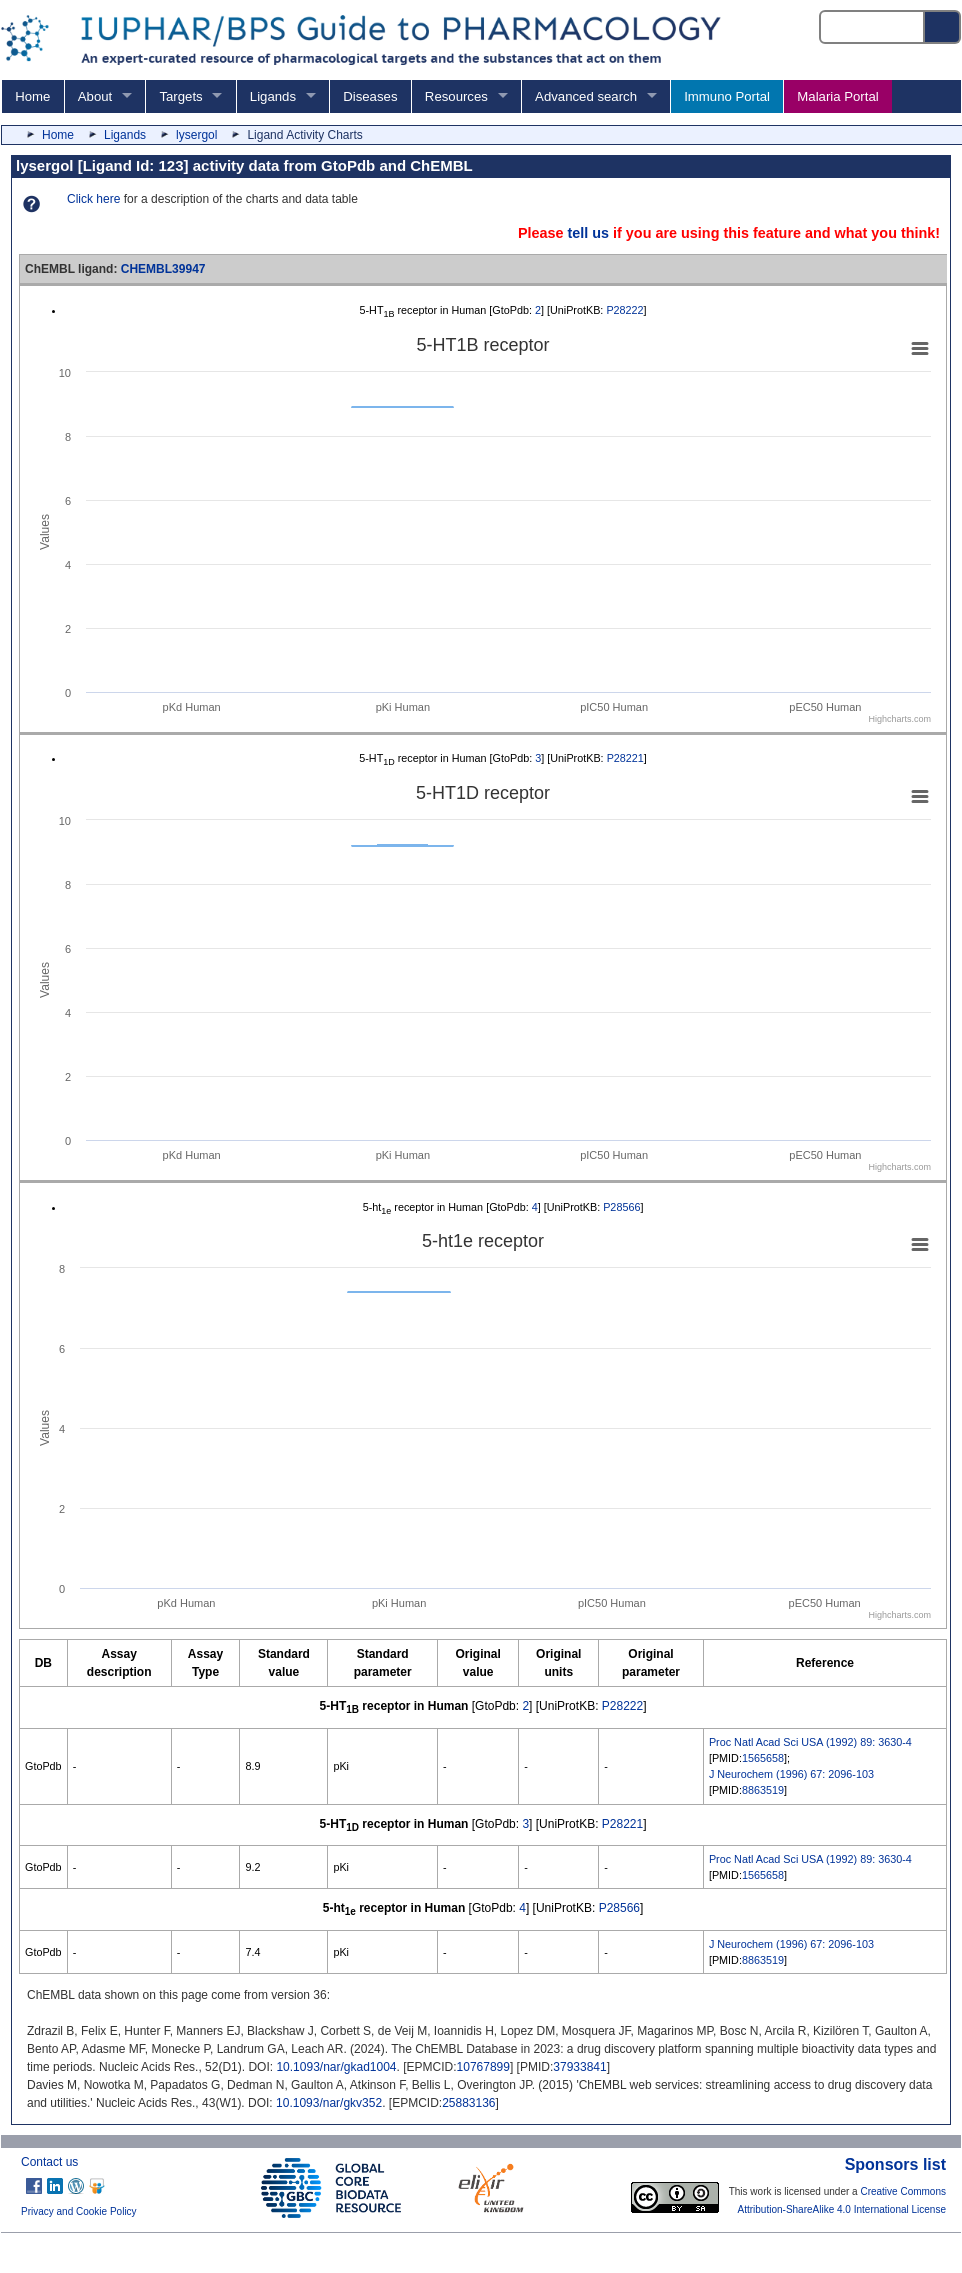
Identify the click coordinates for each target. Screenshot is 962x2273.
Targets (180, 96)
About (95, 96)
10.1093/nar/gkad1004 (336, 2067)
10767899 (483, 2067)
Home (32, 96)
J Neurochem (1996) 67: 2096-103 (791, 1774)
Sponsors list (895, 2164)
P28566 (621, 1207)
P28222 (624, 310)
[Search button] (943, 27)
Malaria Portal (837, 96)
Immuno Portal (727, 96)
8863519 (763, 1790)
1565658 (763, 1758)
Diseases (370, 96)
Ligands (273, 96)
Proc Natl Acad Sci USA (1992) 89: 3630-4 (810, 1742)
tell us (588, 233)
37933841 (579, 2067)
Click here (93, 199)
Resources (456, 96)
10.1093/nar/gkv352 (329, 2103)
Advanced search (586, 96)
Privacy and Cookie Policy (79, 2211)
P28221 (625, 758)
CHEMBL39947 (163, 269)
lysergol (196, 135)
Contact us (49, 2162)
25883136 (468, 2103)
